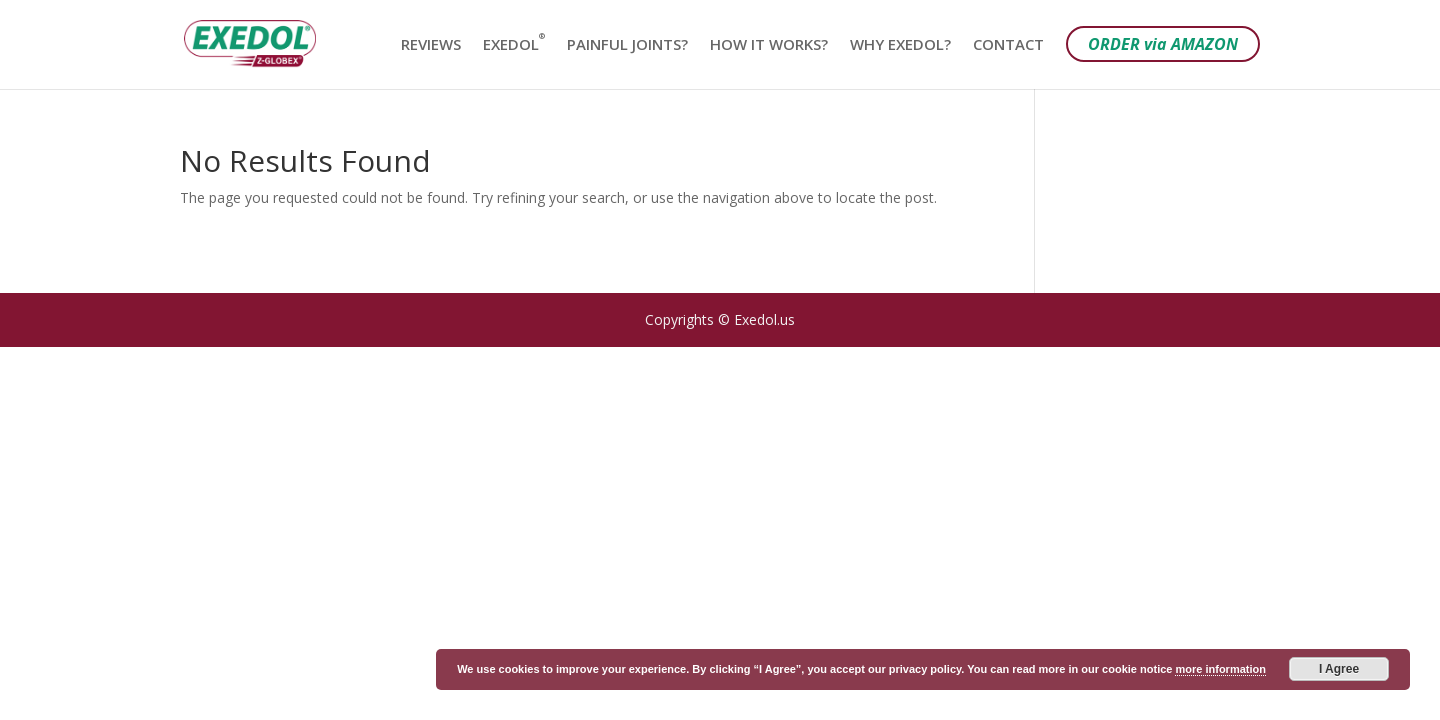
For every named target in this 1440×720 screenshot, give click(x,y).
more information (1220, 669)
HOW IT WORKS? (769, 45)
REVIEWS (431, 45)
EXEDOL (514, 45)
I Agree (1339, 669)
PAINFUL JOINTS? (627, 45)
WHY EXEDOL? (900, 45)
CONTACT (1008, 45)
